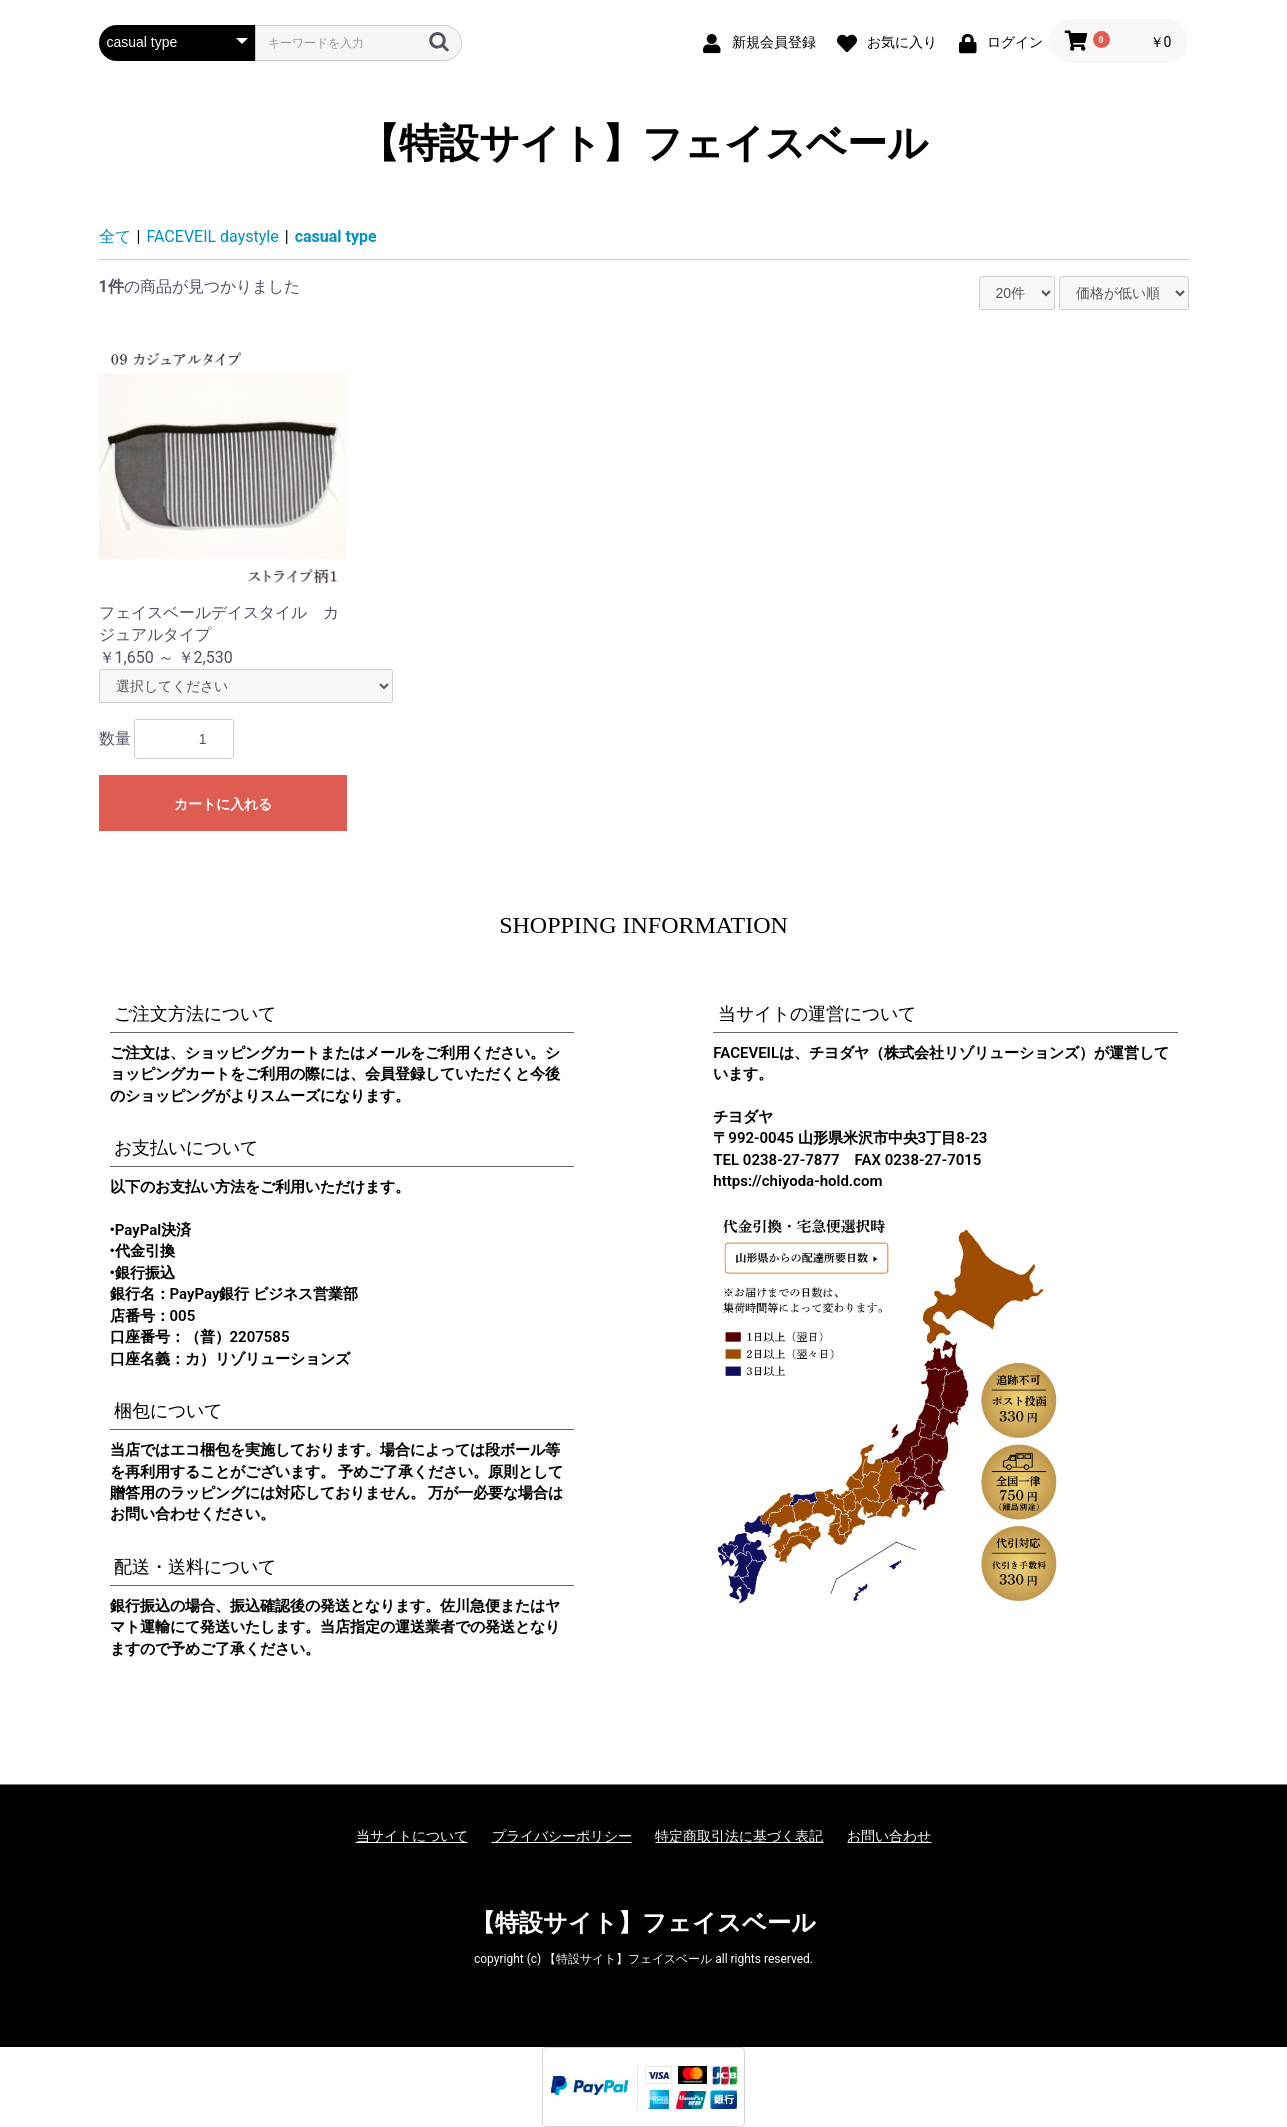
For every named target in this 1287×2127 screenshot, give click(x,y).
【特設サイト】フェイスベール (643, 144)
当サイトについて (412, 1836)
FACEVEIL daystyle (213, 236)
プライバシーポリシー (562, 1836)
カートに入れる (223, 804)
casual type (336, 236)
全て (115, 236)
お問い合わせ (889, 1836)
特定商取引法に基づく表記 (739, 1836)
